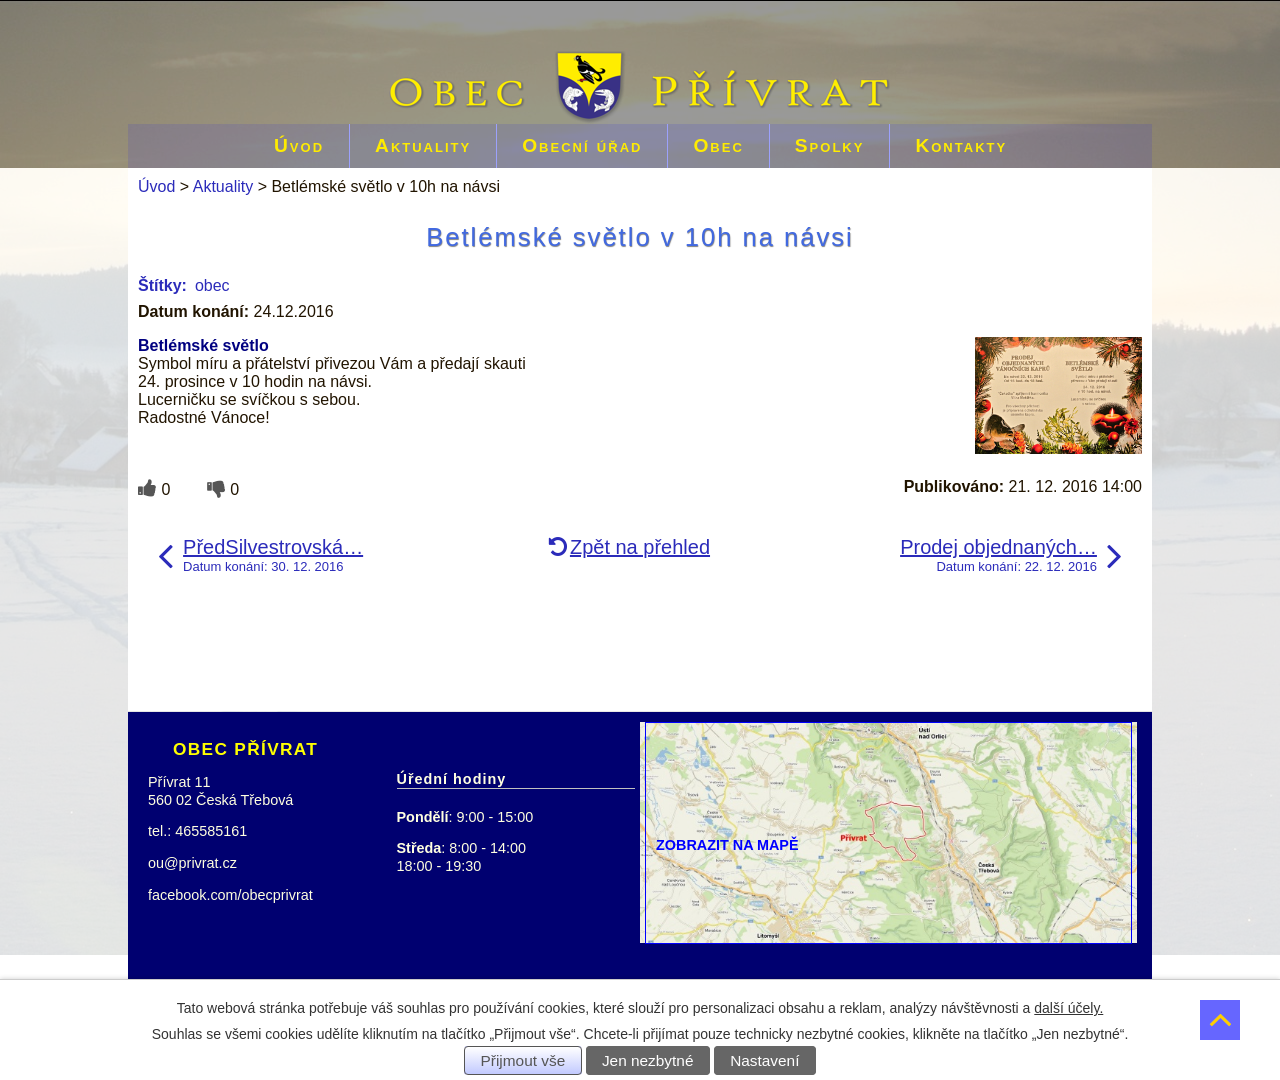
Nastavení (764, 1060)
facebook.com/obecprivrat (230, 895)
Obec (718, 145)
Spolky (830, 145)
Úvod (299, 145)
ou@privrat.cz (192, 863)
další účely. (1068, 1008)
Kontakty (961, 145)
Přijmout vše (523, 1060)
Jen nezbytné (648, 1060)
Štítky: (162, 285)
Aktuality (423, 145)
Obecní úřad (582, 145)
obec (212, 285)
